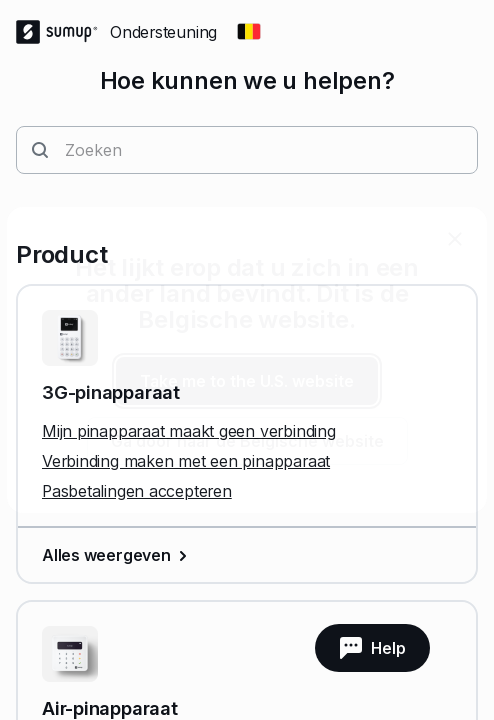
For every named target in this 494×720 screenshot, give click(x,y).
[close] (455, 239)
